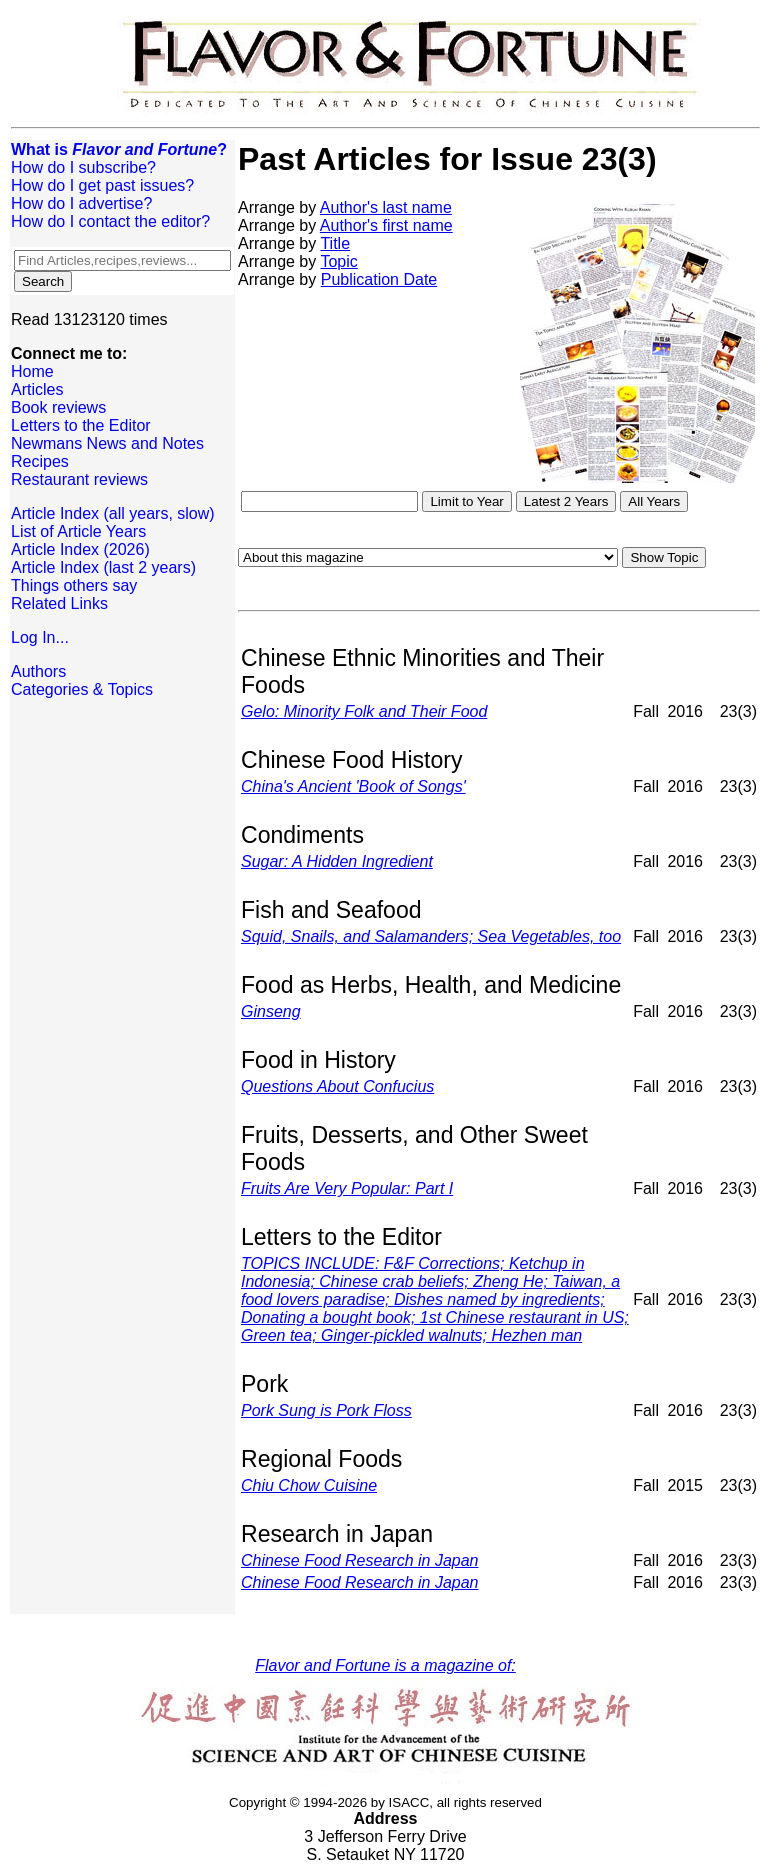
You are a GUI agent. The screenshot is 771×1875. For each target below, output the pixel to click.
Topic (338, 261)
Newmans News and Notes (107, 443)
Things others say (74, 585)
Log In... (40, 637)
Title (335, 243)
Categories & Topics (82, 689)
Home (32, 371)
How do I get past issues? (102, 185)
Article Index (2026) (80, 549)
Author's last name (386, 207)
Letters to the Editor (81, 425)
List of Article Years (78, 531)
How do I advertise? (81, 203)
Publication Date (379, 279)
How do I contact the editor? (110, 221)
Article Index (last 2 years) (103, 567)
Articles (37, 389)
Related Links (59, 603)
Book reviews (58, 407)
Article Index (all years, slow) (113, 513)
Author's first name (386, 225)
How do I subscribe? (83, 167)
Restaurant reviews (79, 479)
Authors (38, 671)
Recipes (40, 461)
